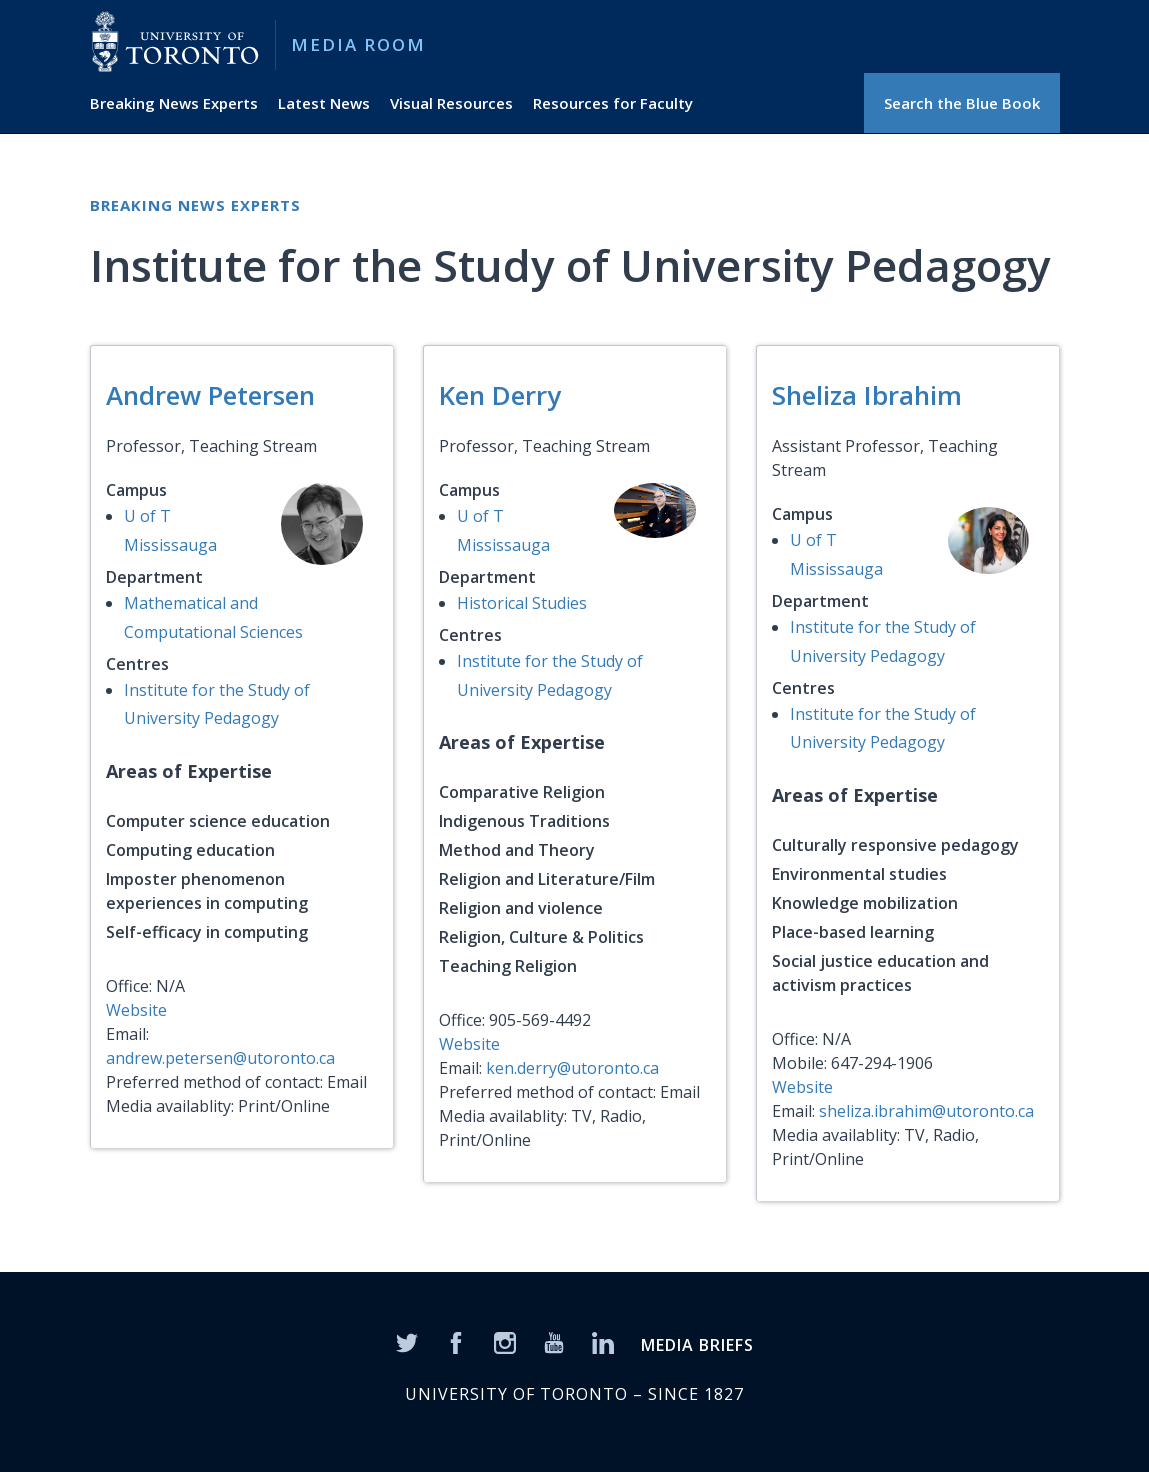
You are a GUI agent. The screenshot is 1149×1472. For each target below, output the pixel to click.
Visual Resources (451, 103)
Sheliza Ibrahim (867, 395)
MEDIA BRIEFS (697, 1345)
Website (136, 1010)
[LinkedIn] (603, 1342)
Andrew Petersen (210, 395)
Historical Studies (522, 603)
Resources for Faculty (613, 103)
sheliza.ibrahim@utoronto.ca (926, 1111)
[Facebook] (456, 1342)
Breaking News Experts (174, 103)
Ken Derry (500, 395)
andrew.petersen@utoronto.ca (220, 1058)
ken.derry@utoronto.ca (572, 1068)
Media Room (358, 44)
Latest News (324, 103)
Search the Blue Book (962, 103)
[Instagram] (505, 1342)
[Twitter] (407, 1342)
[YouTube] (554, 1342)
